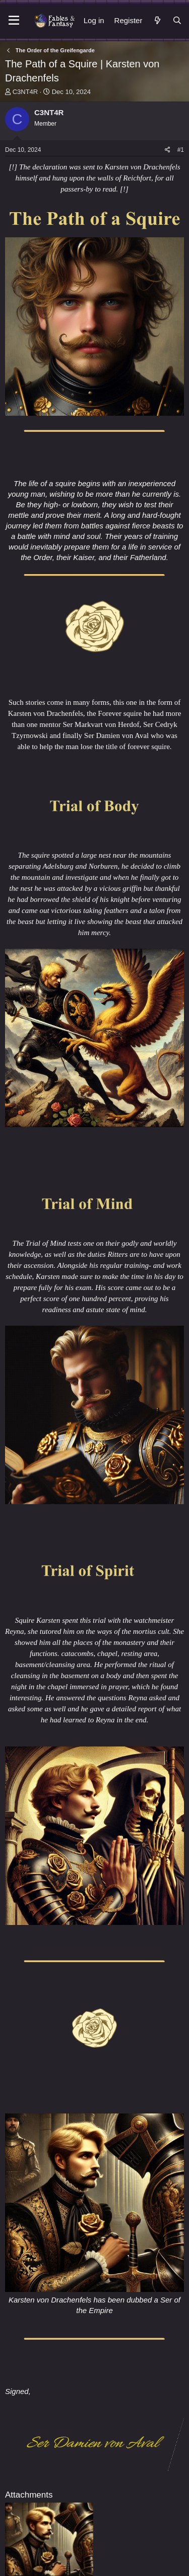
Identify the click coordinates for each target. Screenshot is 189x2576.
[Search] (177, 20)
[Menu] (14, 20)
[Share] (167, 150)
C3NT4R (25, 92)
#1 (180, 149)
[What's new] (157, 20)
